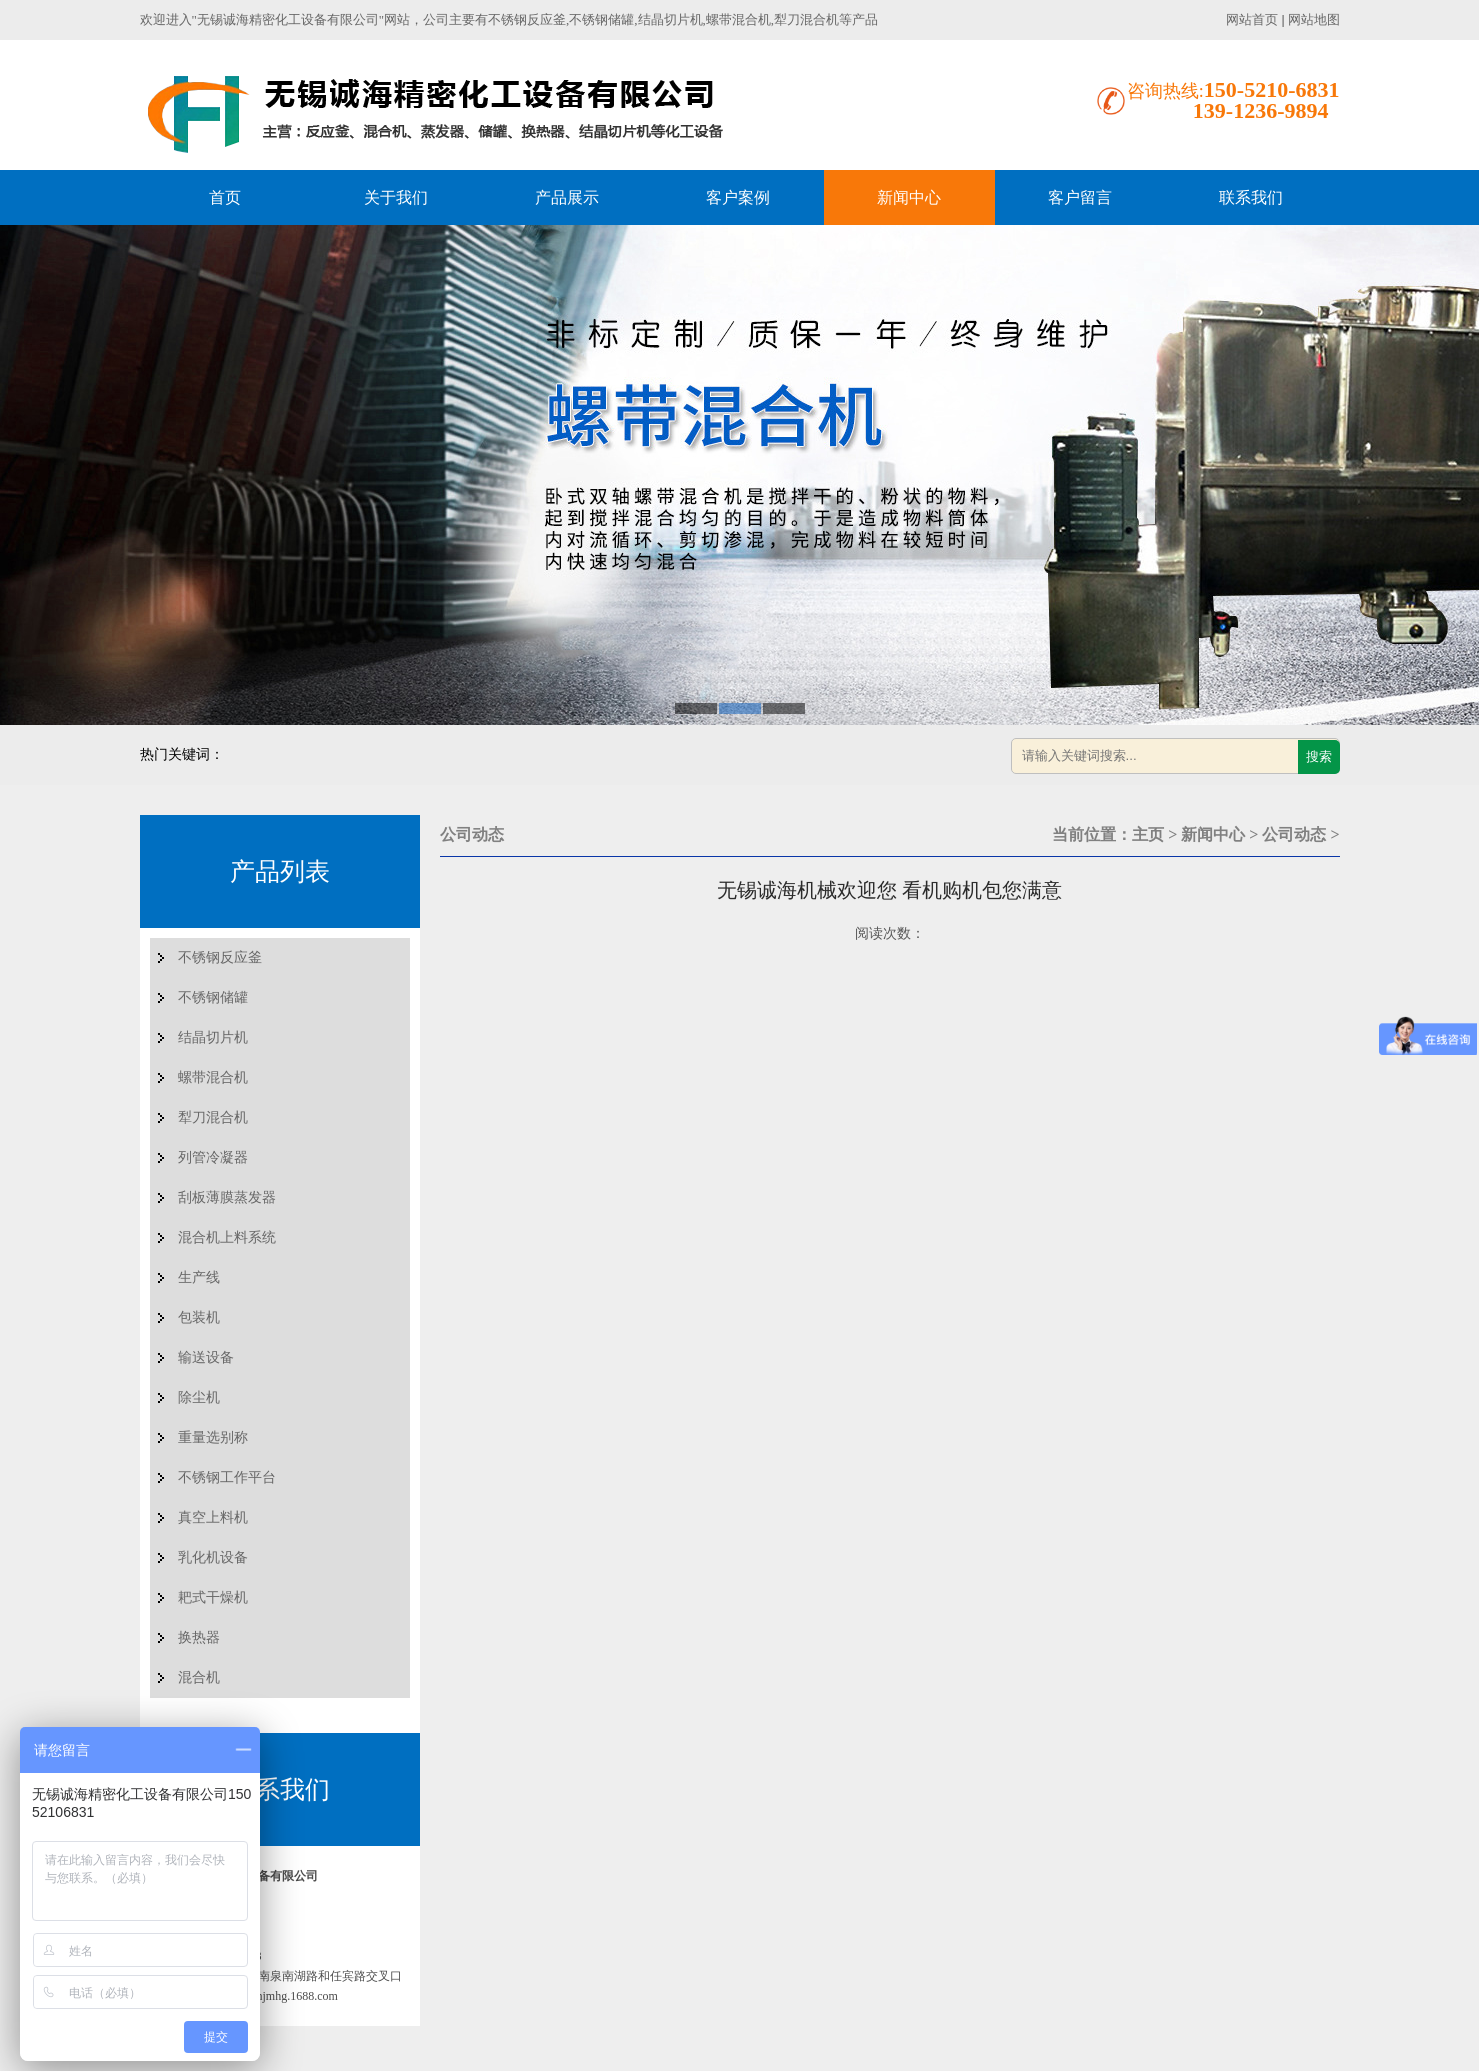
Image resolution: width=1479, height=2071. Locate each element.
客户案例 (738, 197)
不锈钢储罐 (213, 997)
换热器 (199, 1637)
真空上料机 (213, 1517)
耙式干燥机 (213, 1597)
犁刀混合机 (213, 1117)
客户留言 (1080, 197)
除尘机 (199, 1397)
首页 (225, 197)
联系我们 (1251, 197)
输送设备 (206, 1357)
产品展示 (567, 197)
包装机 (199, 1317)
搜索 (1319, 756)
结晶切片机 (213, 1037)
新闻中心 (909, 197)
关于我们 (396, 197)
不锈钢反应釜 (220, 957)
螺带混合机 (213, 1077)
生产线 (199, 1277)
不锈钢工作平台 (227, 1477)
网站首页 (1252, 19)
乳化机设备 (213, 1557)
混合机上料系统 (227, 1237)
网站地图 (1314, 19)
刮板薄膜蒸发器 (227, 1197)
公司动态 (1294, 834)
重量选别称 (213, 1437)
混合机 (199, 1677)
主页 (1148, 834)
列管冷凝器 (213, 1157)
